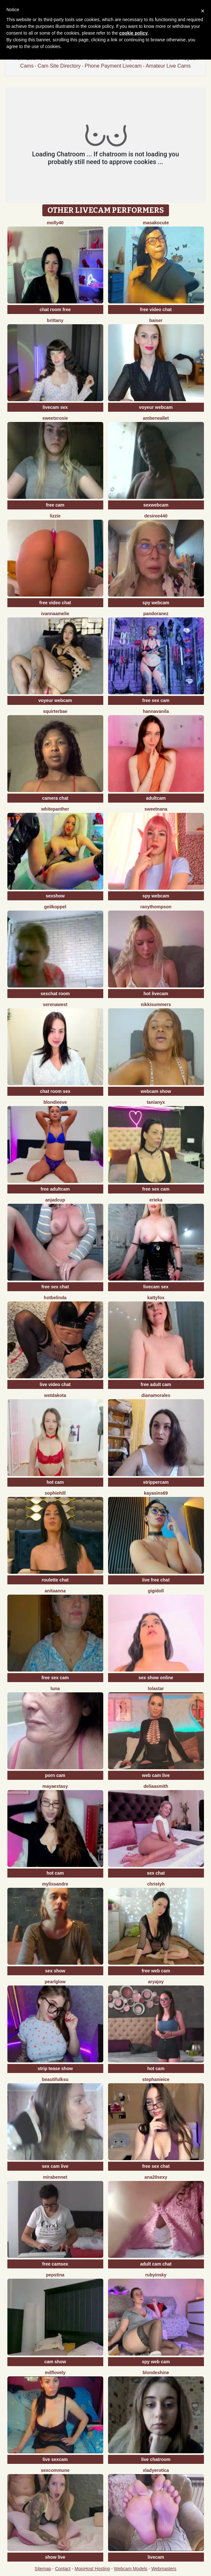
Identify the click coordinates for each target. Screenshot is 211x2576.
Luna (55, 1688)
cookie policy (133, 33)
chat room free (55, 309)
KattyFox (156, 1297)
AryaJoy (156, 1981)
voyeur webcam (156, 407)
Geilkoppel (55, 906)
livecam (156, 2557)
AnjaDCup (55, 1199)
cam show (55, 2361)
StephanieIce (156, 2079)
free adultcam (55, 1189)
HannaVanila (156, 711)
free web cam (156, 1970)
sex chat (156, 1873)
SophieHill (55, 1493)
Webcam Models (130, 2568)
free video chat (156, 309)
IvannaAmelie (55, 613)
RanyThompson (155, 906)
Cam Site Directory (59, 66)
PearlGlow (55, 1981)
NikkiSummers (156, 1004)
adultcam (155, 798)
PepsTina (55, 2274)
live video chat (55, 1384)
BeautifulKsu (55, 2079)
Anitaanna (55, 1590)
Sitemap (43, 2568)
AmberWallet (156, 418)
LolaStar (156, 1688)
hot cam (55, 1482)
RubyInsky (155, 2274)
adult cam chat (156, 2263)
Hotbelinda (55, 1297)
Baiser (155, 320)
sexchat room (55, 993)
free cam (55, 505)
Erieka (155, 1199)
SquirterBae (55, 711)
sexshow (55, 895)
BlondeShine (156, 2372)
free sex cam (156, 700)
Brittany (55, 320)
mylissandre (55, 1884)
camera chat (55, 798)
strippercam (156, 1482)
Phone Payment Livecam (113, 66)
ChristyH (156, 1884)
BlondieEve (55, 1102)
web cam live (156, 1775)
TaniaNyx (156, 1102)
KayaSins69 (156, 1493)
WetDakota (55, 1395)
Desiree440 (155, 515)
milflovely (55, 2372)
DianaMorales (155, 1395)
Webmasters (163, 2568)
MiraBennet (55, 2177)
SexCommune (55, 2470)
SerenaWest (55, 1004)
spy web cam (156, 2361)
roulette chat (55, 1579)
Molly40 (55, 222)
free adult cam (156, 1384)
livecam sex (55, 407)
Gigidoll (156, 1590)
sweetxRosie (55, 418)
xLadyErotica (156, 2470)
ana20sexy (156, 2177)
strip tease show (55, 2068)
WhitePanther (55, 809)
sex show (55, 1970)
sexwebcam (156, 505)
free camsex (55, 2263)
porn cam (55, 1775)
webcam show (156, 1091)
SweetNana (155, 809)
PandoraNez (156, 613)
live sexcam (55, 2459)
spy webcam (155, 602)
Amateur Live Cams (168, 66)
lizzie (55, 515)
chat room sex (55, 1091)
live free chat (156, 1579)
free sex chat (55, 1286)
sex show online (156, 1677)
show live (55, 2557)
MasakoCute (156, 222)
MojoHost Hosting (92, 2568)
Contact (63, 2568)
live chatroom (155, 2459)
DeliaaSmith (155, 1786)
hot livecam (155, 993)
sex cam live (55, 2166)
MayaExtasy (55, 1786)
